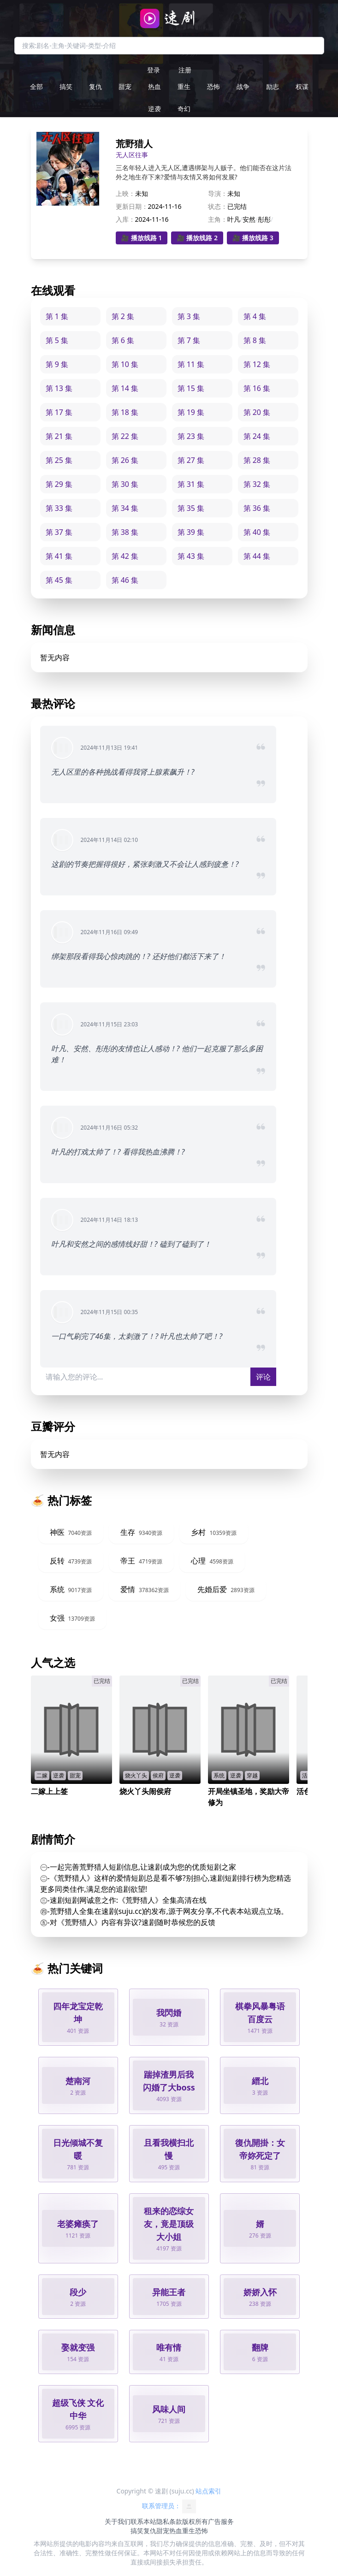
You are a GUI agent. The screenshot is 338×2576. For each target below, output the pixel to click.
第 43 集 (191, 556)
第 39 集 (191, 532)
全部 (36, 86)
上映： (125, 193)
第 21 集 (59, 436)
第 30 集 (125, 484)
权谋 (302, 86)
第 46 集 (125, 580)
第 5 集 (57, 340)
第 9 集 (57, 364)
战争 (243, 86)
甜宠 (125, 86)
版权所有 (195, 2521)
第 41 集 (59, 556)
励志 (272, 86)
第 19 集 (191, 412)
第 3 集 (189, 316)
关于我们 (117, 2521)
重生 (184, 86)
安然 (249, 219)
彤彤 (264, 219)
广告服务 (221, 2521)
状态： (217, 206)
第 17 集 (59, 412)
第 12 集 (257, 364)
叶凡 (233, 219)
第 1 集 (57, 316)
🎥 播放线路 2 (197, 237)
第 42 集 (125, 556)
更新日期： (132, 206)
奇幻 (184, 108)
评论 (263, 1377)
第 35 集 (191, 508)
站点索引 (208, 2491)
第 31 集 (191, 484)
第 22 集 (125, 436)
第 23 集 (191, 436)
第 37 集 (59, 532)
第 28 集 (257, 460)
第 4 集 (254, 316)
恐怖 (213, 86)
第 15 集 (191, 388)
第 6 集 (123, 340)
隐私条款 (169, 2521)
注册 (184, 69)
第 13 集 (59, 388)
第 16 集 (257, 388)
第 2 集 (123, 316)
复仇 (95, 86)
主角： (217, 219)
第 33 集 (59, 508)
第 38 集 (125, 532)
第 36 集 (257, 508)
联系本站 (143, 2521)
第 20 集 (257, 412)
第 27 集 (191, 460)
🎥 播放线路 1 (141, 237)
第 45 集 (59, 580)
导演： (217, 193)
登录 (153, 69)
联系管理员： (169, 2506)
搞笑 (65, 86)
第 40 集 (257, 532)
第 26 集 (125, 460)
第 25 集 (59, 460)
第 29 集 (59, 484)
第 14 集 (125, 388)
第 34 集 (125, 508)
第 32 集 (257, 484)
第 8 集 (254, 340)
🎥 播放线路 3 (252, 237)
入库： (125, 219)
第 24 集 (257, 436)
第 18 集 (125, 412)
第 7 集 (189, 340)
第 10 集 (125, 364)
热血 (154, 86)
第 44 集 (257, 556)
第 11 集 (191, 364)
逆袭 (154, 108)
